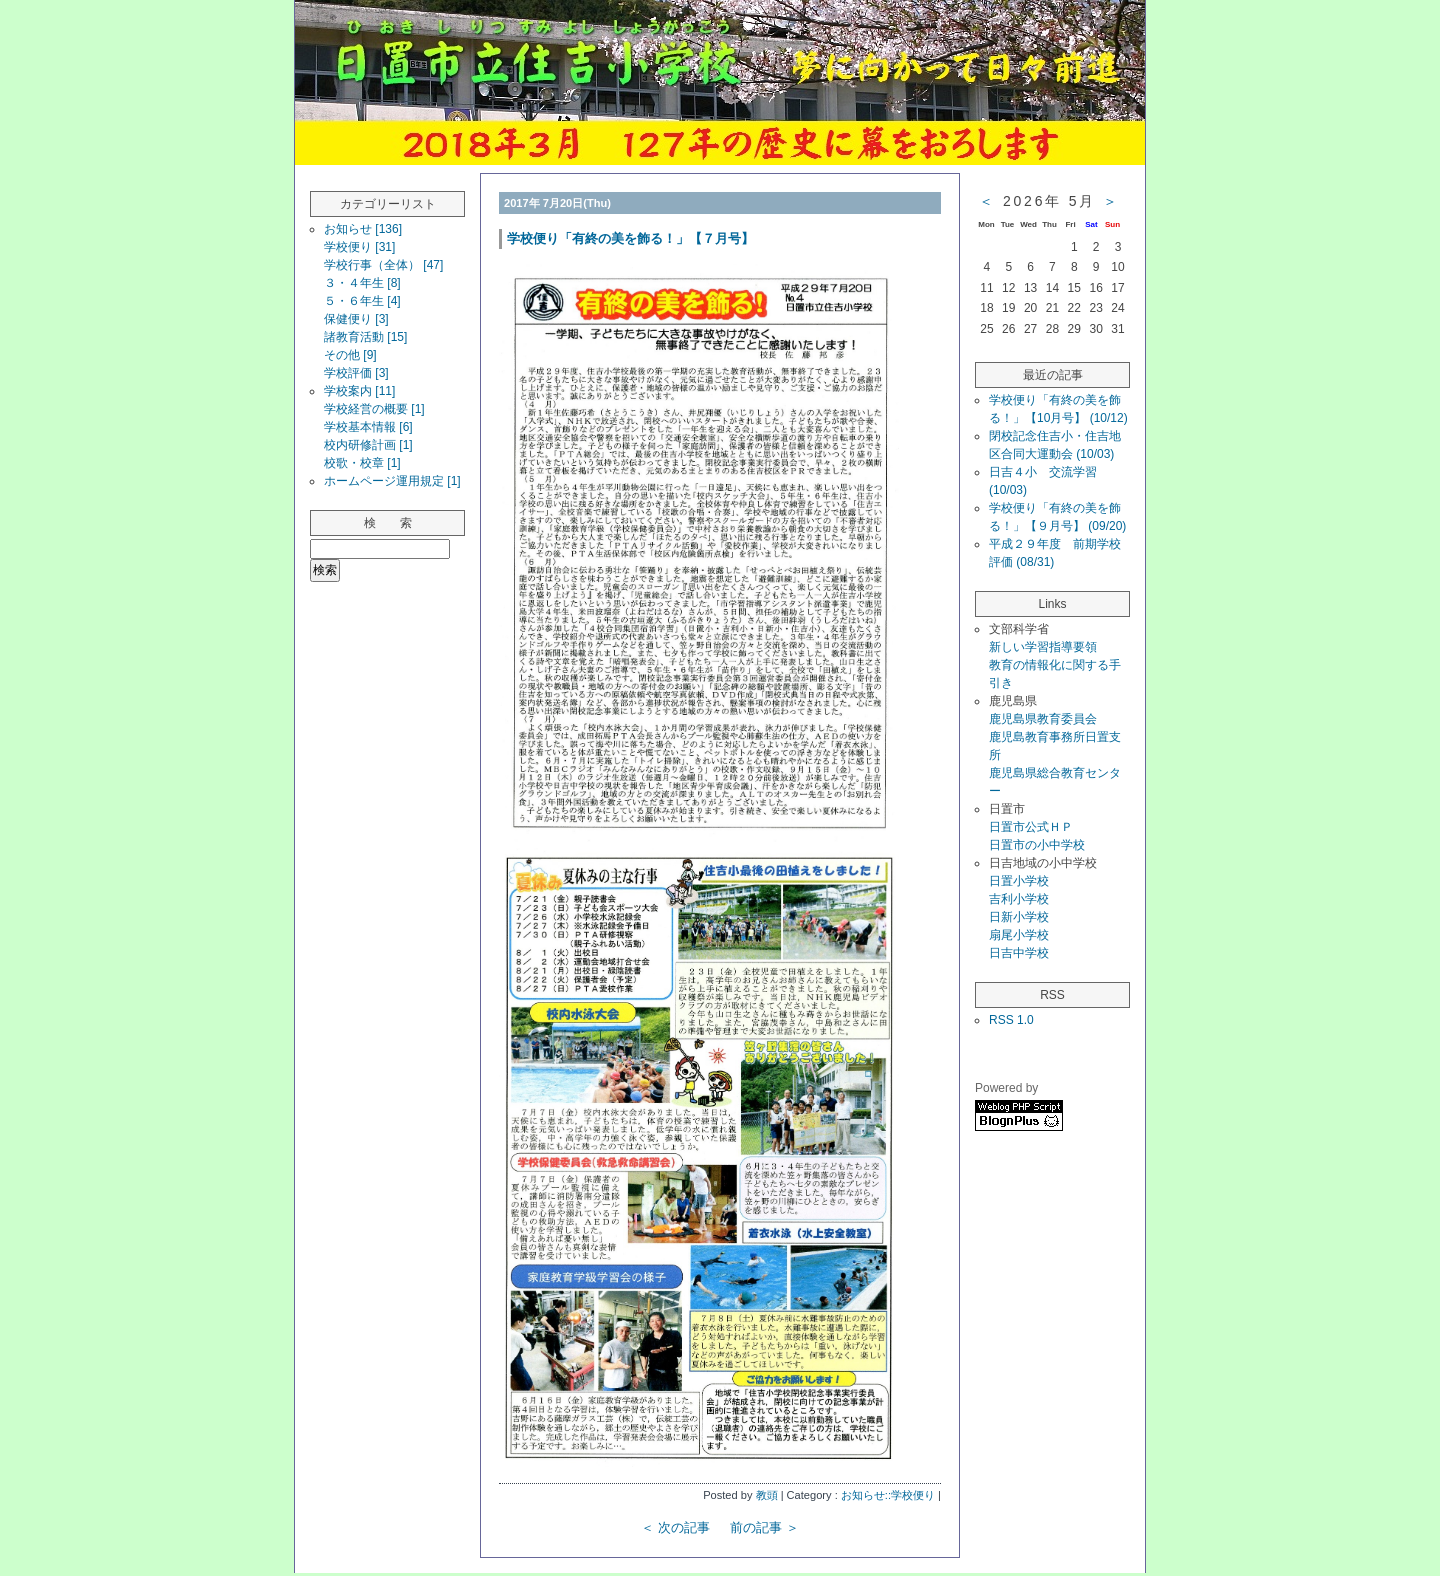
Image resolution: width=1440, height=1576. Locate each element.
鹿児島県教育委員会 (1043, 719)
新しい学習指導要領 (1043, 647)
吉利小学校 (1019, 899)
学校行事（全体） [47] (383, 265)
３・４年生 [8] (362, 283)
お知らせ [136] (363, 229)
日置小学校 (1019, 881)
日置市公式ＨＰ (1031, 827)
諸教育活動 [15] (365, 337)
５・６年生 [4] (362, 301)
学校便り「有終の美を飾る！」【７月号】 (630, 238)
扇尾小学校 (1019, 935)
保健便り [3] (356, 319)
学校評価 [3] (356, 373)
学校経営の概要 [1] (374, 409)
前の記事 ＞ (764, 1527)
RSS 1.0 (1011, 1020)
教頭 (767, 1495)
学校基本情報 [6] (368, 427)
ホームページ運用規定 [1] (392, 481)
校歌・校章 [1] (362, 463)
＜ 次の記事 (675, 1527)
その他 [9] (350, 355)
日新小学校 (1019, 917)
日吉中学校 (1019, 953)
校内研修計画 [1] (368, 445)
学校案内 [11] (359, 391)
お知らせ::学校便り (888, 1495)
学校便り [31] (359, 247)
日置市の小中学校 (1037, 845)
